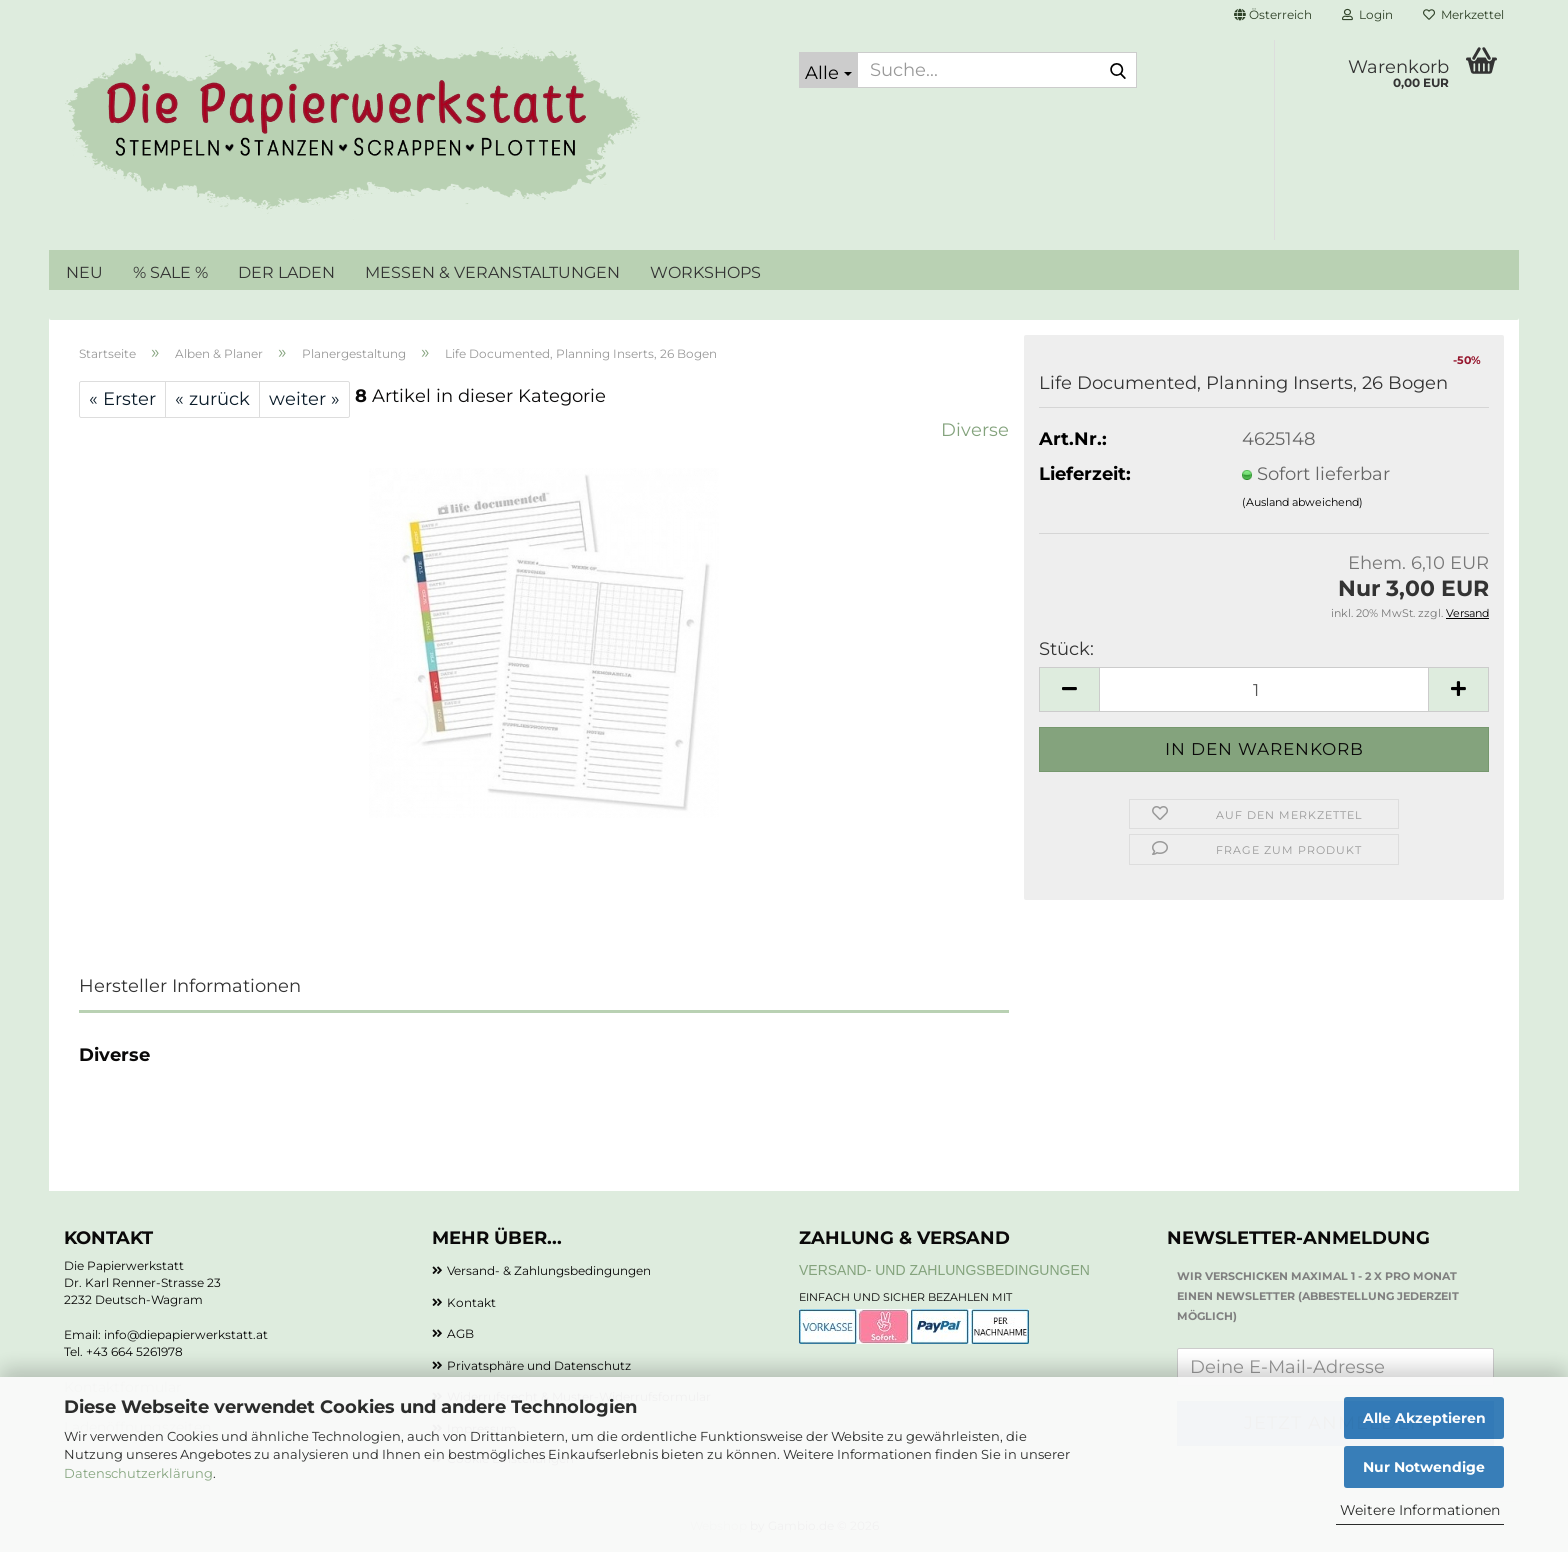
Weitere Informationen (1420, 1510)
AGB (460, 1333)
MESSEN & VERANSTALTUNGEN (492, 272)
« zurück (212, 399)
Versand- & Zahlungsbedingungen (549, 1270)
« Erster (122, 399)
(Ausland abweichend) (1302, 502)
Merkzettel (1463, 14)
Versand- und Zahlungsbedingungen (944, 1270)
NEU (84, 272)
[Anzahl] (1264, 689)
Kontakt (471, 1302)
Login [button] (1367, 14)
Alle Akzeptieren (1424, 1418)
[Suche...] (828, 70)
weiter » (304, 399)
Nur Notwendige (1424, 1467)
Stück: (1066, 649)
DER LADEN (286, 272)
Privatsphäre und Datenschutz (539, 1365)
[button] (1273, 15)
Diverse (975, 430)
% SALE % (170, 272)
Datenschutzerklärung (138, 1473)
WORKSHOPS (705, 272)
